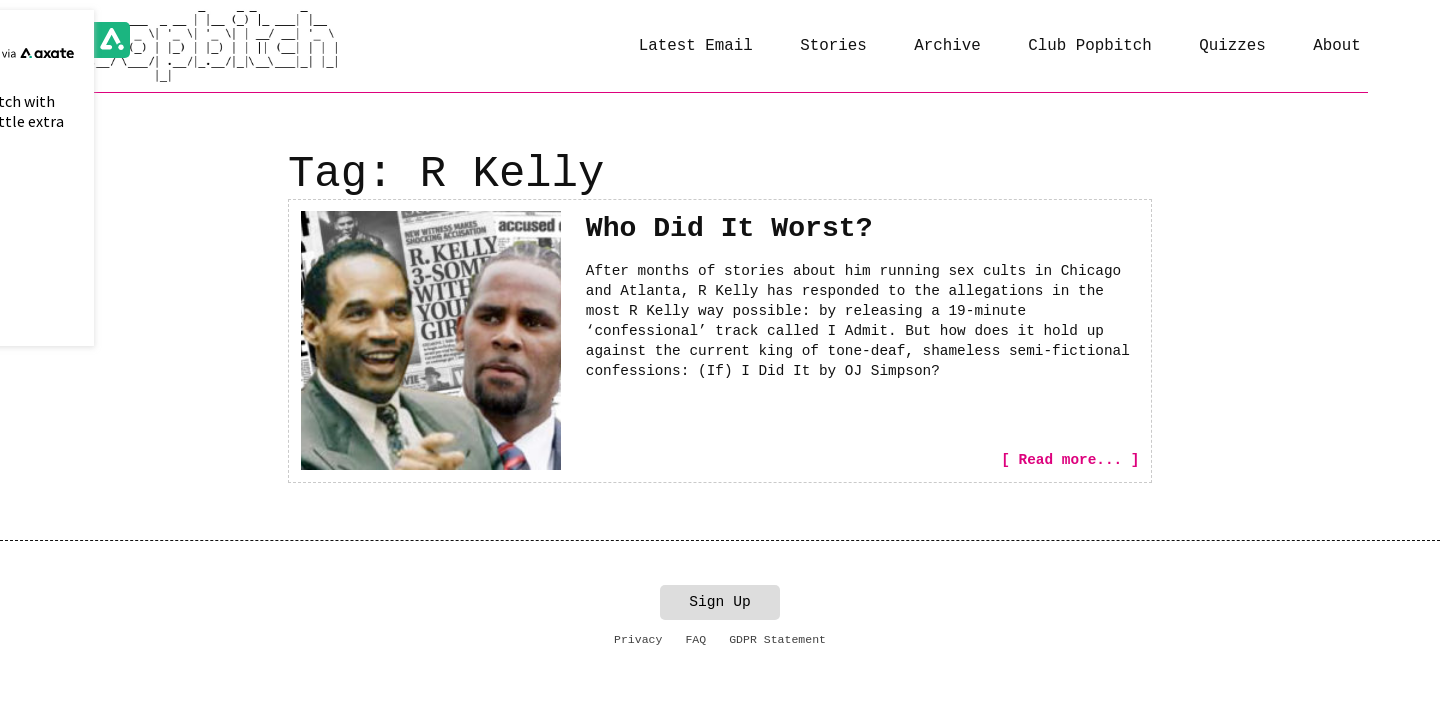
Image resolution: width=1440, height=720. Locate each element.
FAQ (695, 638)
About (1337, 46)
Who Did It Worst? (729, 228)
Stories (833, 46)
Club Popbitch (1089, 46)
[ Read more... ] (1070, 460)
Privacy (638, 638)
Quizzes (1232, 46)
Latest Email (696, 46)
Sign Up (720, 602)
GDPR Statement (777, 638)
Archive (947, 46)
